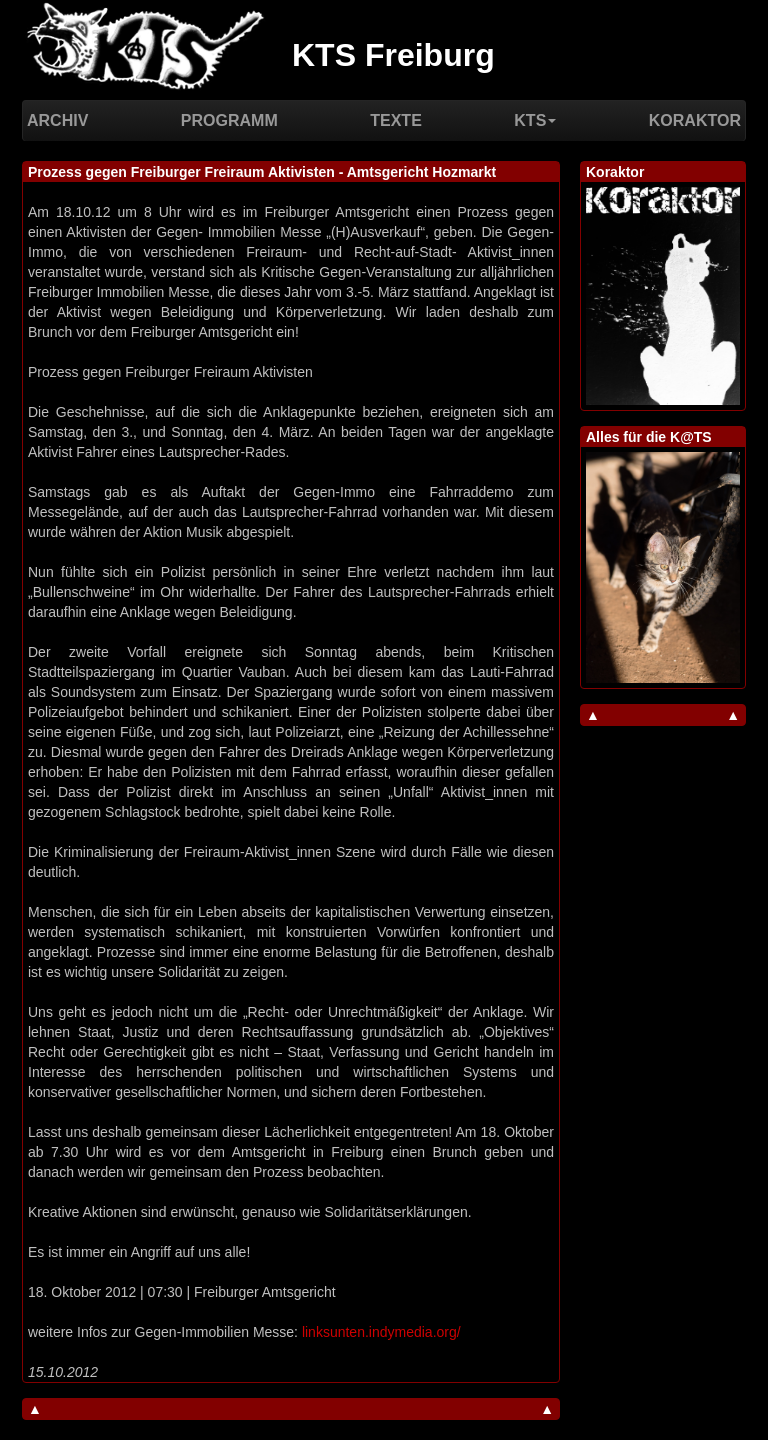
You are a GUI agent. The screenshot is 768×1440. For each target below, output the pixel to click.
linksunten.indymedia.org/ (381, 1332)
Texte (396, 120)
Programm (229, 120)
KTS (535, 120)
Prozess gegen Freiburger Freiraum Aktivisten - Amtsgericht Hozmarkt (262, 172)
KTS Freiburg (393, 55)
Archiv (57, 120)
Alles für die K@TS (649, 437)
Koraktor (695, 120)
